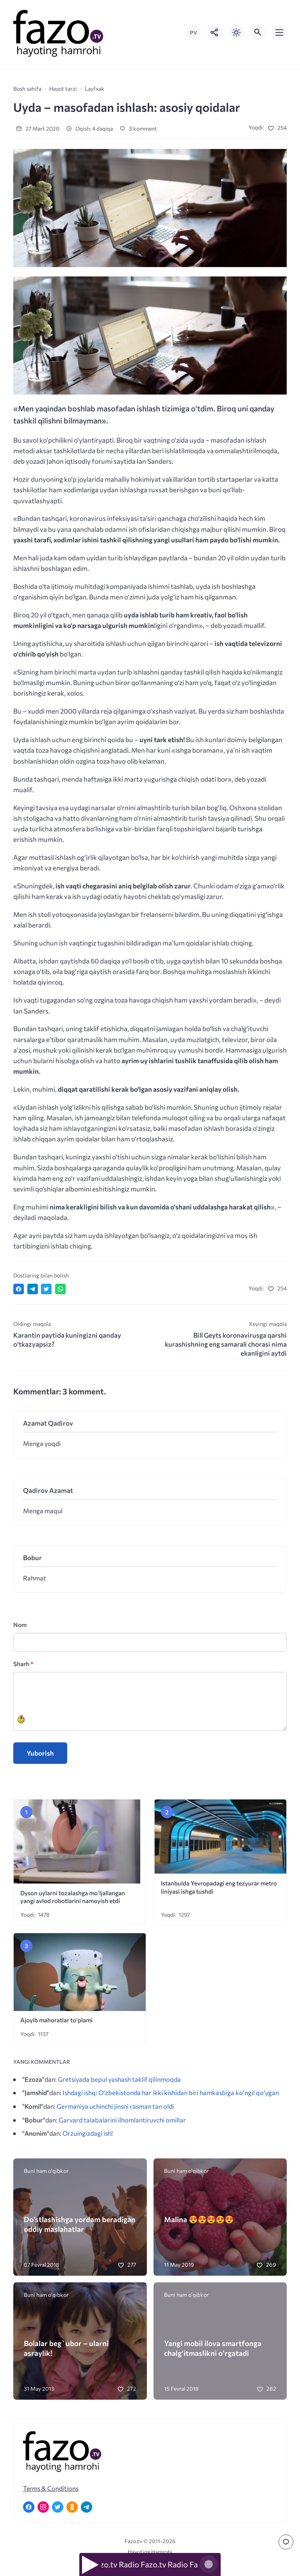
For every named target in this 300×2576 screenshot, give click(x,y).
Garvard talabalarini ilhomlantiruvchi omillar (122, 2120)
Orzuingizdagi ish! (87, 2133)
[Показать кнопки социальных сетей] (214, 32)
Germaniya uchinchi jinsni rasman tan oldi (115, 2106)
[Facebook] (28, 2507)
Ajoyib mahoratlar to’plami (56, 2019)
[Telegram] (86, 2507)
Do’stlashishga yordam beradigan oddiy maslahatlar (80, 2224)
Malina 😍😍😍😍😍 (199, 2219)
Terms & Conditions (51, 2488)
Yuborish (40, 1753)
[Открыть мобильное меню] (279, 32)
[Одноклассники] (72, 2507)
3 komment (138, 128)
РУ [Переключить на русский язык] (193, 32)
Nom (20, 1624)
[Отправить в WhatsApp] (60, 1289)
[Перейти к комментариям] (286, 2542)
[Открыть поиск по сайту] (257, 32)
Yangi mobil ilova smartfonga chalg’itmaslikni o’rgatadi (212, 2348)
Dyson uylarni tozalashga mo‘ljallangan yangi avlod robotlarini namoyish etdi (72, 1897)
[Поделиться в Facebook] (18, 1289)
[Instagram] (43, 2507)
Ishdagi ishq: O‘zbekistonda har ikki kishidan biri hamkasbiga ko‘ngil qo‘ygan (170, 2092)
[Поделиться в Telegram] (32, 1289)
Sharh (23, 1663)
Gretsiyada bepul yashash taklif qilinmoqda (119, 2079)
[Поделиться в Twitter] (46, 1289)
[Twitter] (57, 2507)
